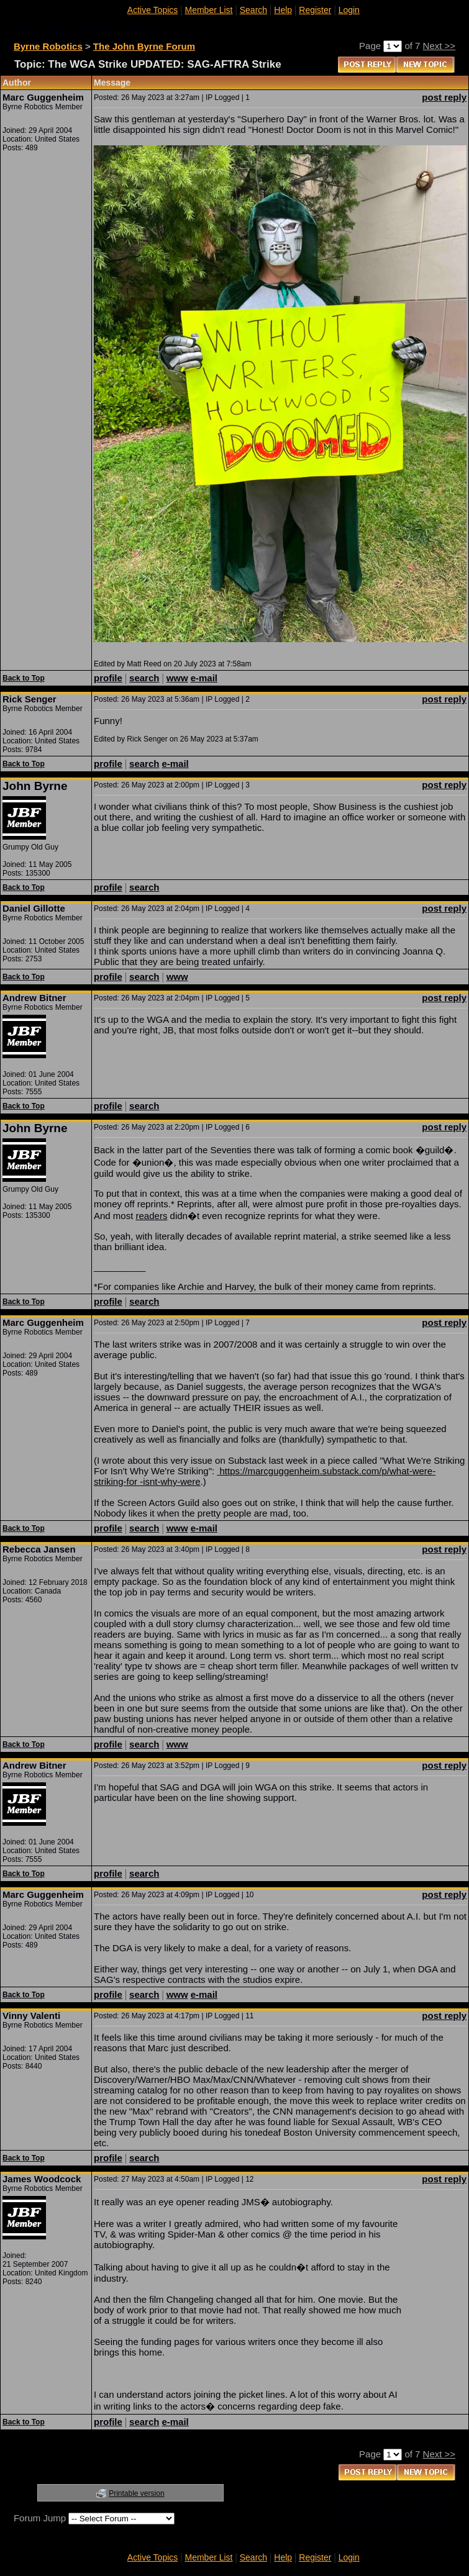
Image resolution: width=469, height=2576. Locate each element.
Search (253, 10)
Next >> (439, 45)
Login (349, 10)
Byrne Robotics (48, 46)
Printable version (136, 2493)
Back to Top (23, 678)
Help (283, 10)
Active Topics (152, 10)
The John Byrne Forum (144, 46)
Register (315, 10)
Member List (208, 10)
